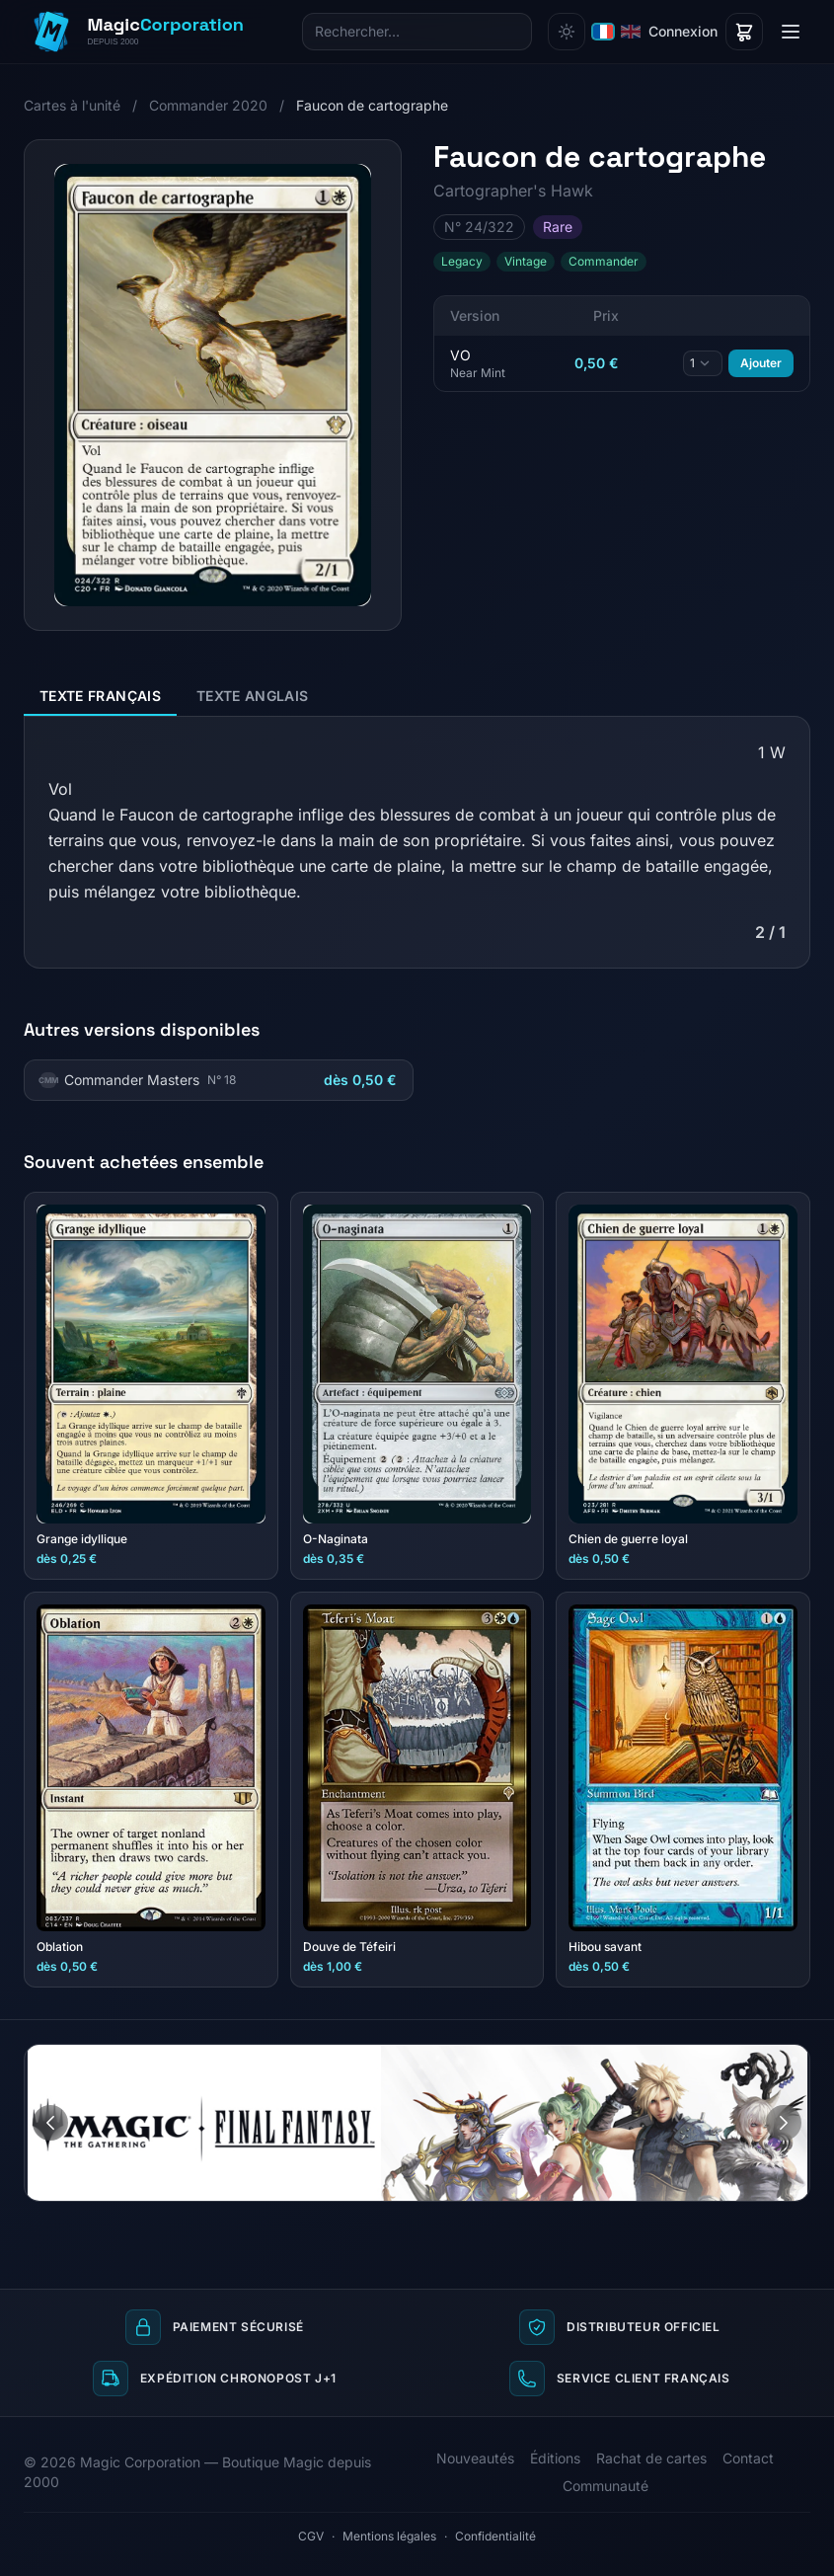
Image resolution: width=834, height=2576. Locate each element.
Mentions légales (389, 2536)
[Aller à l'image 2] (794, 2060)
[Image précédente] (50, 2123)
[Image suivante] (783, 2123)
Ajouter (761, 362)
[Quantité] (702, 363)
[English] (631, 32)
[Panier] (744, 31)
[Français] (603, 32)
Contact (748, 2458)
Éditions (555, 2458)
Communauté (605, 2485)
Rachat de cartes (651, 2458)
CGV (311, 2536)
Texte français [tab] (100, 695)
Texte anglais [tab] (252, 695)
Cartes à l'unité (72, 105)
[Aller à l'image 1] (776, 2060)
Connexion (683, 31)
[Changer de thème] (566, 31)
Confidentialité (495, 2536)
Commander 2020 (208, 105)
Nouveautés (475, 2458)
